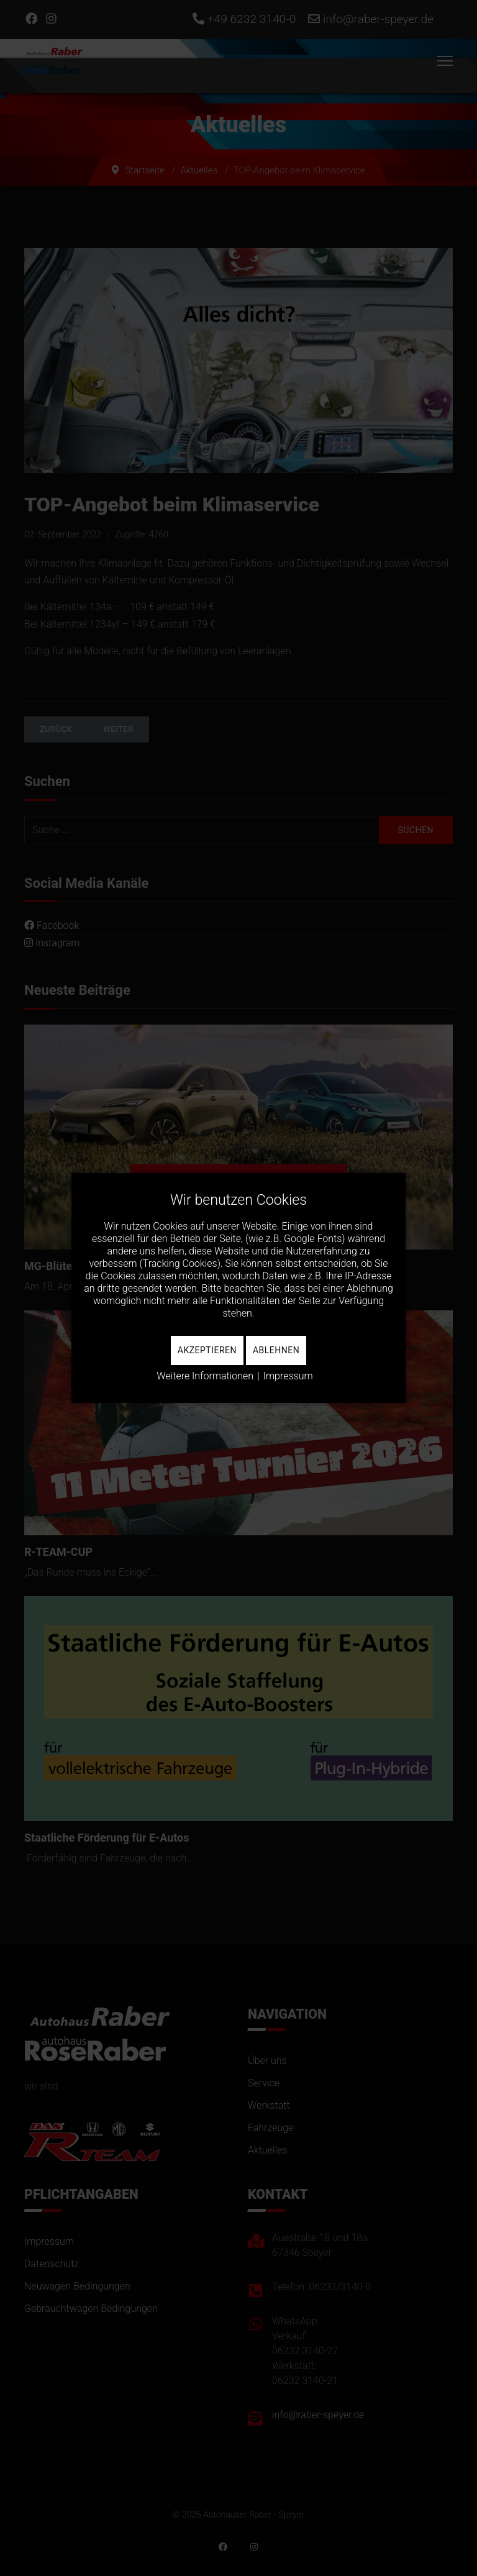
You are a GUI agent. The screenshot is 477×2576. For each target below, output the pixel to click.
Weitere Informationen (205, 1376)
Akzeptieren (207, 1350)
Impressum (288, 1376)
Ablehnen (276, 1350)
